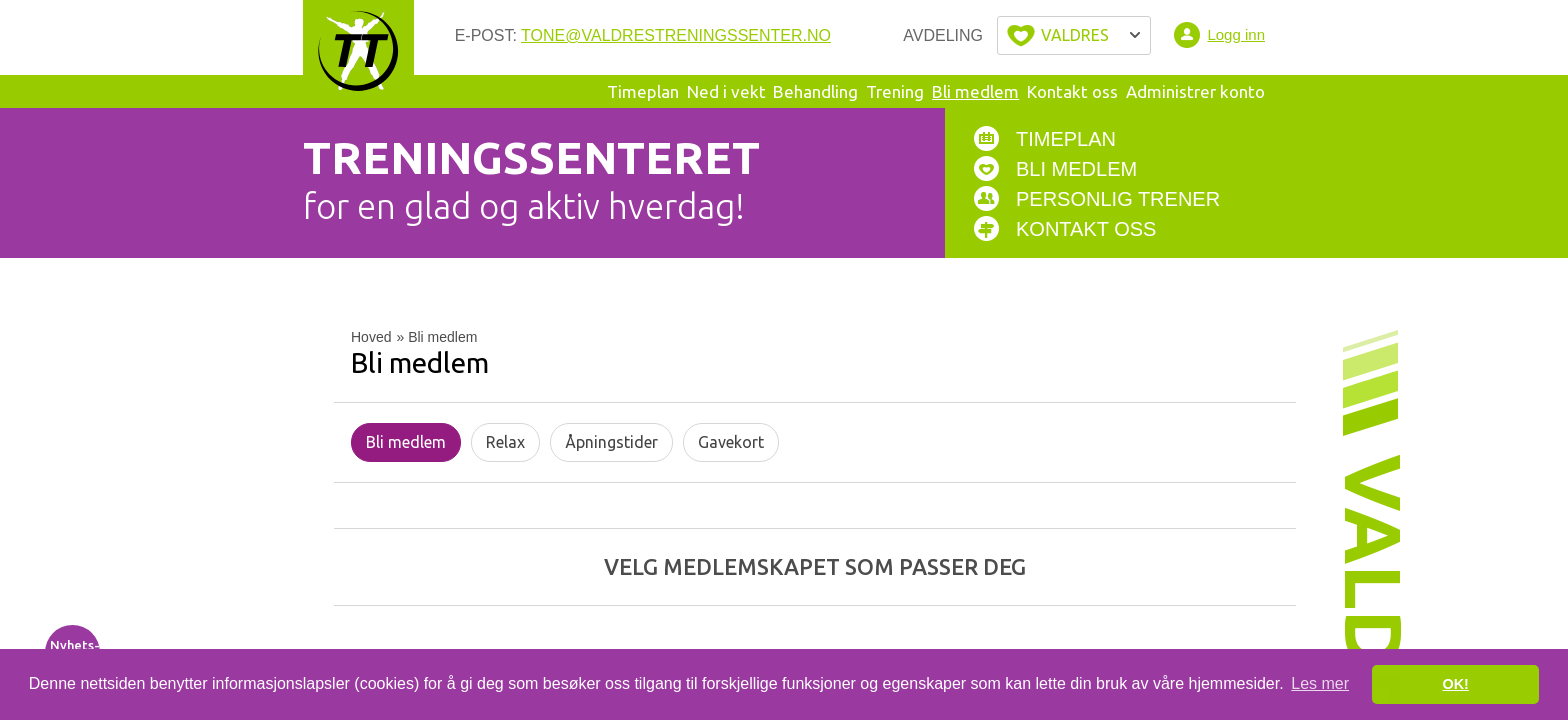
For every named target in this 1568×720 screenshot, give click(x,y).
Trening (895, 91)
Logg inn (1236, 34)
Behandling (815, 91)
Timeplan (643, 91)
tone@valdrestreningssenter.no (676, 35)
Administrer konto (1195, 91)
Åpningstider (611, 442)
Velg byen (1074, 35)
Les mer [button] (1320, 683)
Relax (505, 442)
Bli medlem (975, 91)
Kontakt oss (1072, 91)
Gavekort (731, 442)
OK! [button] (1455, 684)
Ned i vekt (726, 91)
